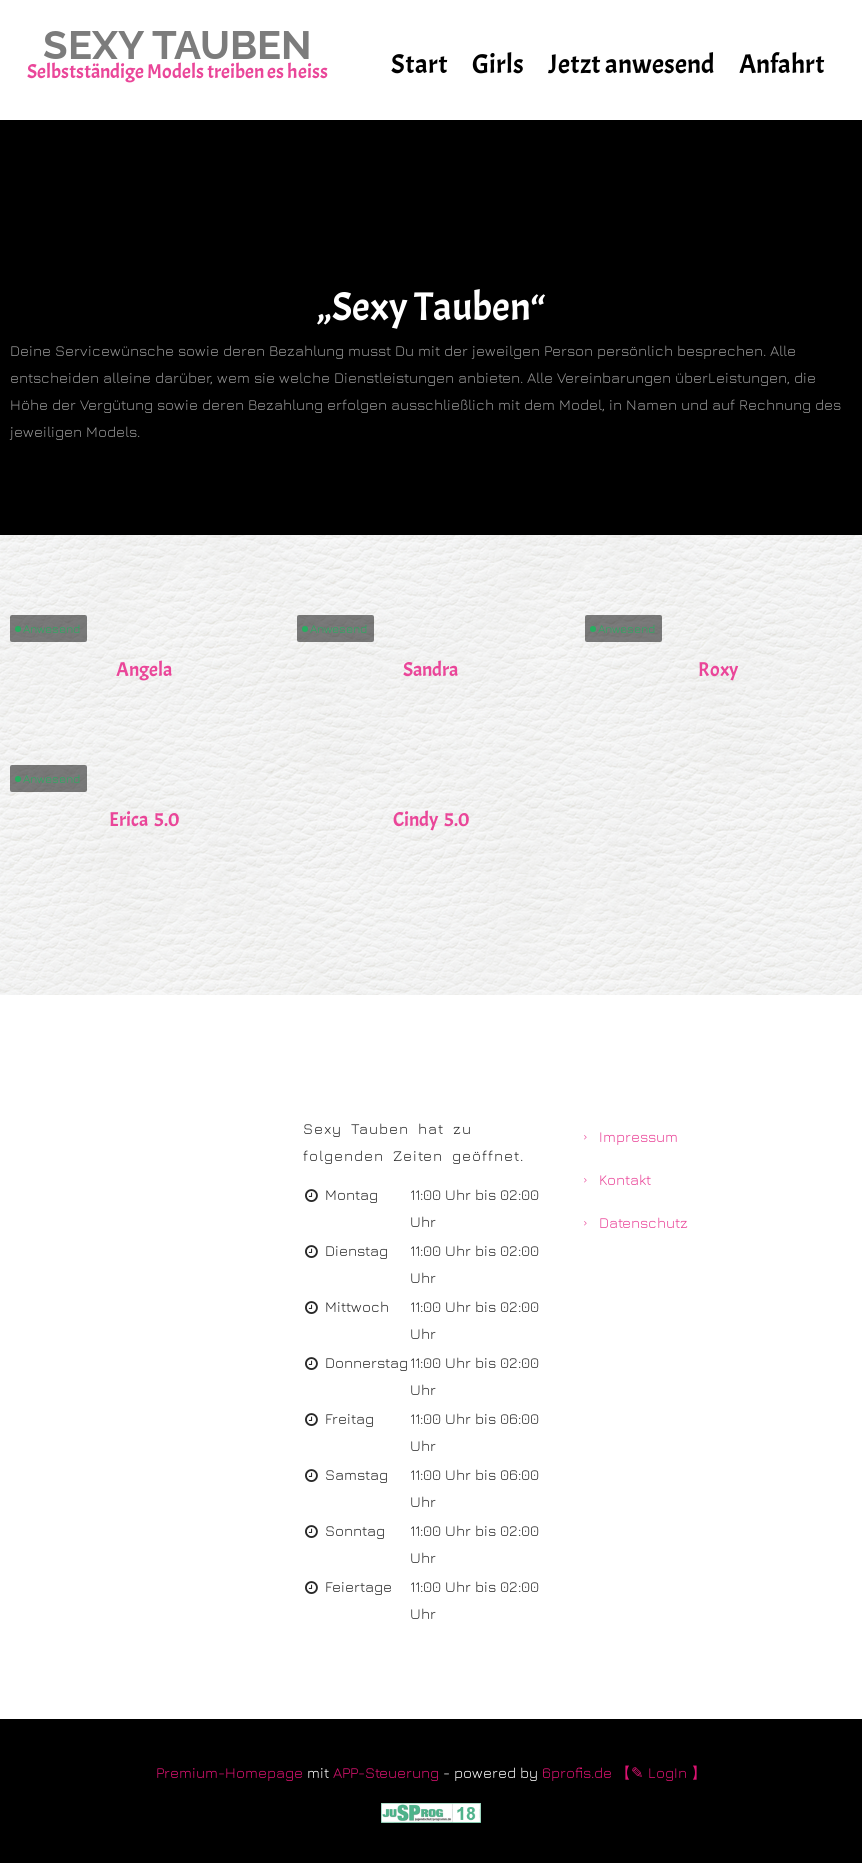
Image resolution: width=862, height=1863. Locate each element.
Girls (498, 64)
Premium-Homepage (229, 1772)
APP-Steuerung (386, 1772)
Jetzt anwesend (631, 64)
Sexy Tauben (177, 44)
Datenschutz (643, 1222)
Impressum (638, 1136)
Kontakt (625, 1179)
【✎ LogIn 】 (661, 1772)
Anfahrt (782, 64)
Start (419, 64)
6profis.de (577, 1772)
